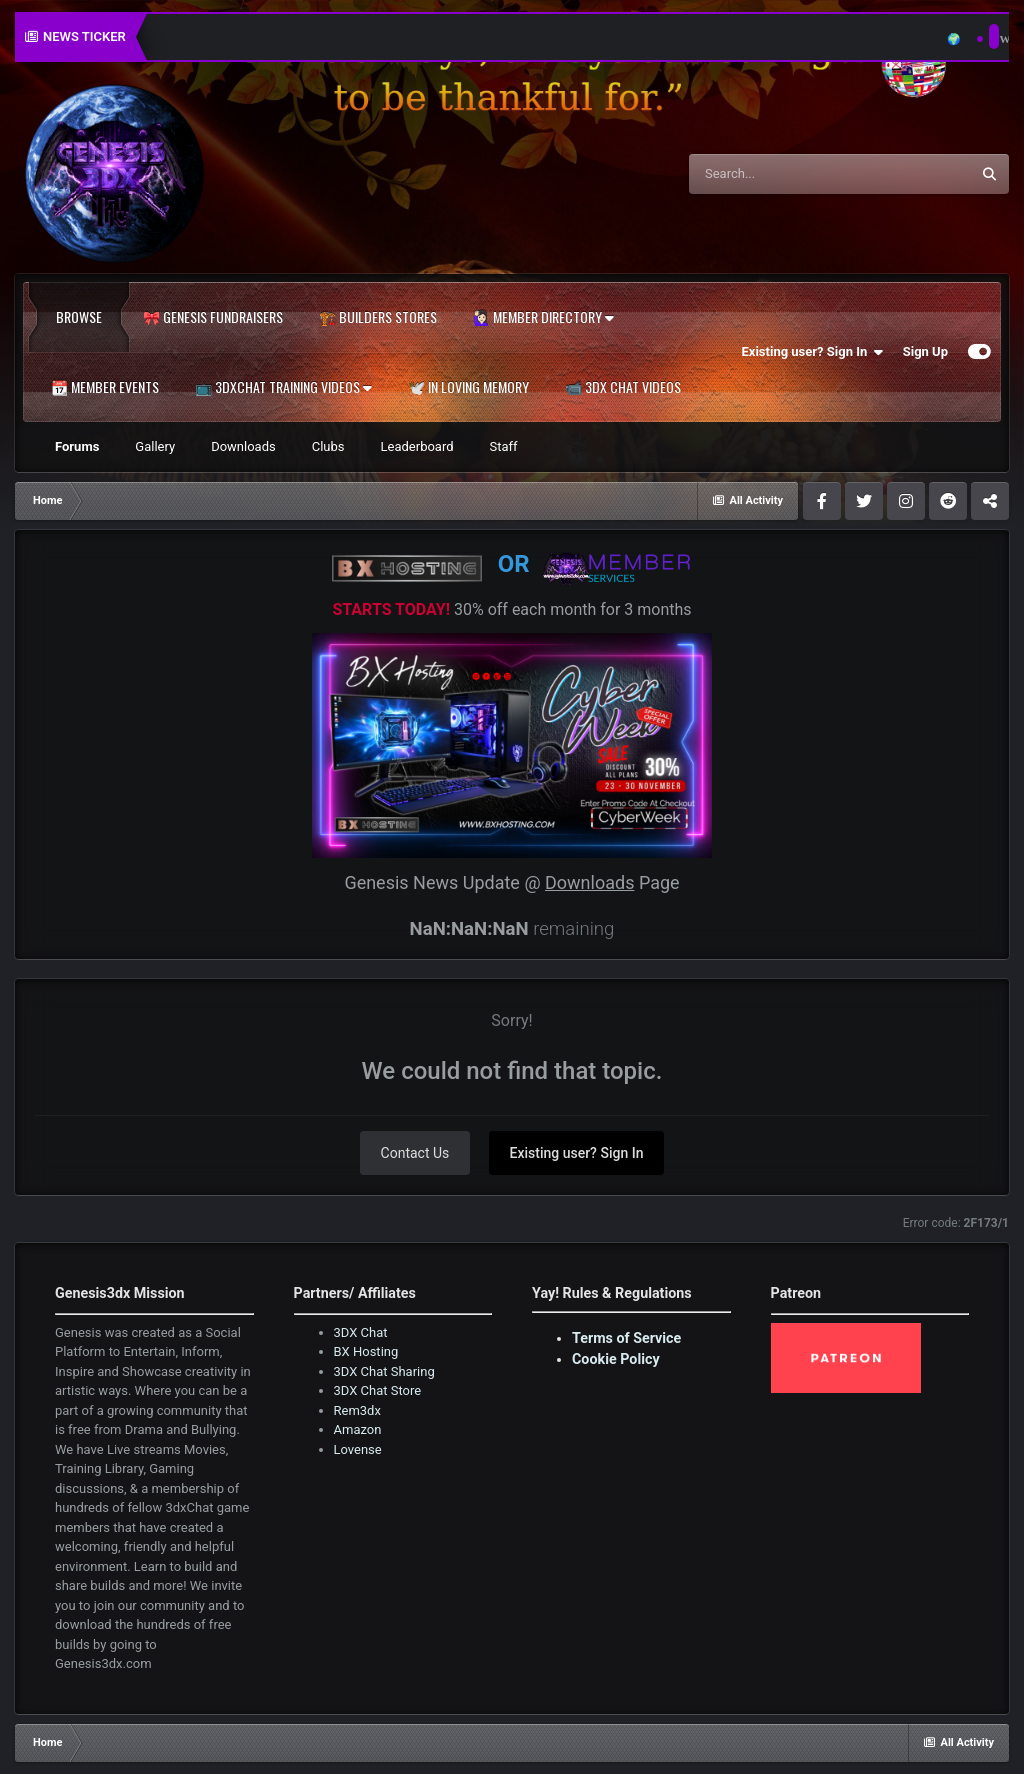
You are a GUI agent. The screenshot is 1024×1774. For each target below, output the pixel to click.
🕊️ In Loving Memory (468, 387)
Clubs (328, 446)
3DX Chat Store (378, 1390)
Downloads (243, 446)
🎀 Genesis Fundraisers (213, 317)
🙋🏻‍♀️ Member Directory (543, 317)
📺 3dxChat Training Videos (283, 387)
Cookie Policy (616, 1359)
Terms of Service (626, 1338)
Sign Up (925, 351)
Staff (504, 446)
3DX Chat (361, 1332)
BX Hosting (366, 1351)
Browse (79, 317)
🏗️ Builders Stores (378, 317)
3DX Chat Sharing (384, 1371)
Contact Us (415, 1153)
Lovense (358, 1449)
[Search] (779, 174)
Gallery (155, 446)
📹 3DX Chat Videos (623, 387)
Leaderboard (417, 446)
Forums (77, 446)
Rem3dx (357, 1410)
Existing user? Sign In (812, 352)
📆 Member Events (105, 387)
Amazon (358, 1429)
